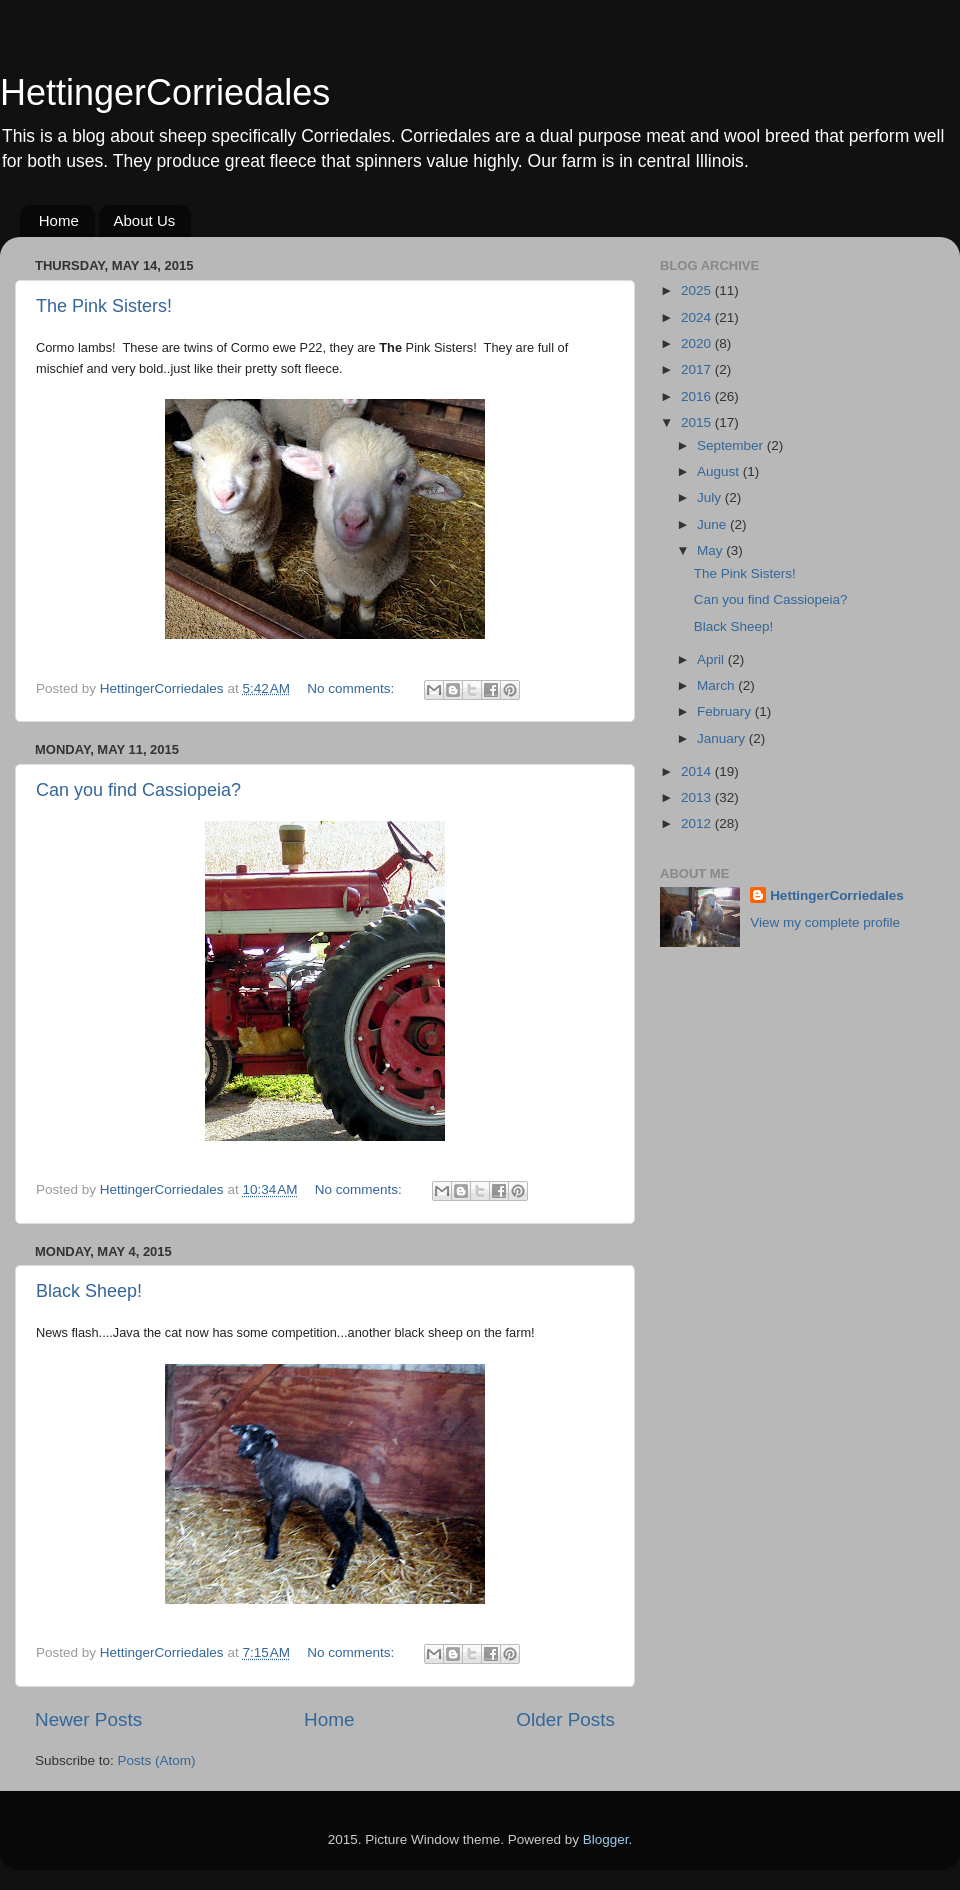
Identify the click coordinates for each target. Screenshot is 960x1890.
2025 (698, 290)
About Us (145, 220)
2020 (698, 343)
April (712, 659)
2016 (698, 396)
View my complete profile (825, 922)
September (732, 445)
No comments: (352, 688)
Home (59, 220)
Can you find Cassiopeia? (138, 790)
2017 (698, 369)
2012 (698, 823)
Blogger (606, 1839)
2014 (698, 771)
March (717, 685)
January (723, 738)
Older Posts (565, 1719)
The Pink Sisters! (104, 306)
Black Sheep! (89, 1291)
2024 (698, 317)
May (711, 550)
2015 (698, 422)
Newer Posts (88, 1719)
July (711, 497)
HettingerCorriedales (165, 92)
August (720, 471)
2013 (698, 797)
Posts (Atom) (157, 1760)
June (713, 524)
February (726, 711)
